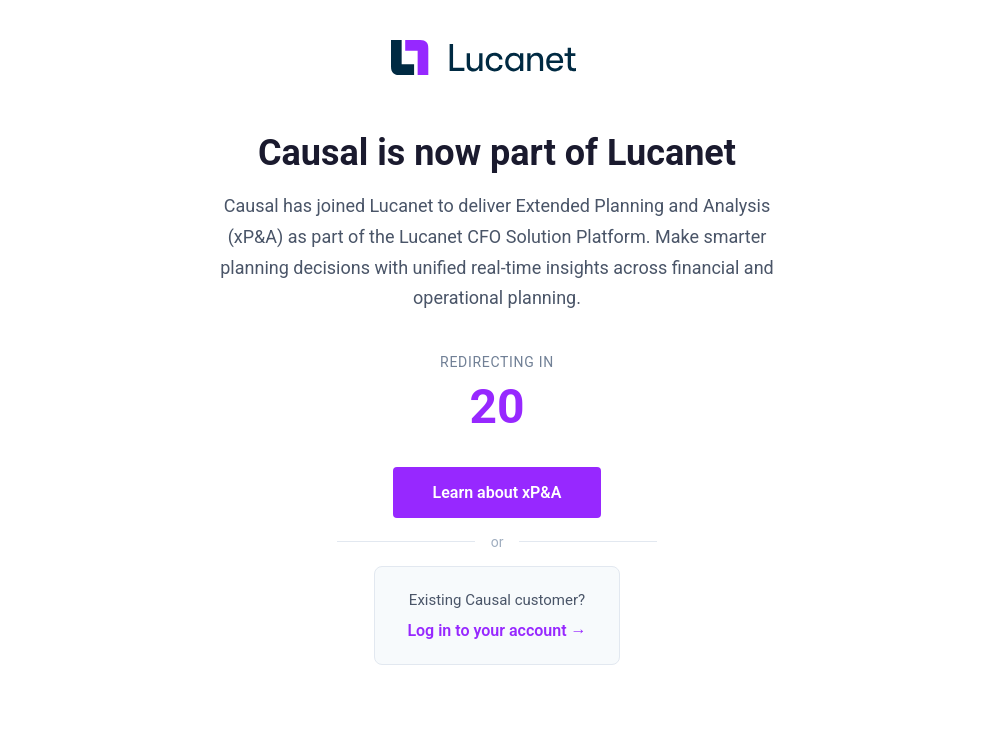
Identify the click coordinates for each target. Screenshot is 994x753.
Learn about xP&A (497, 492)
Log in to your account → (496, 630)
